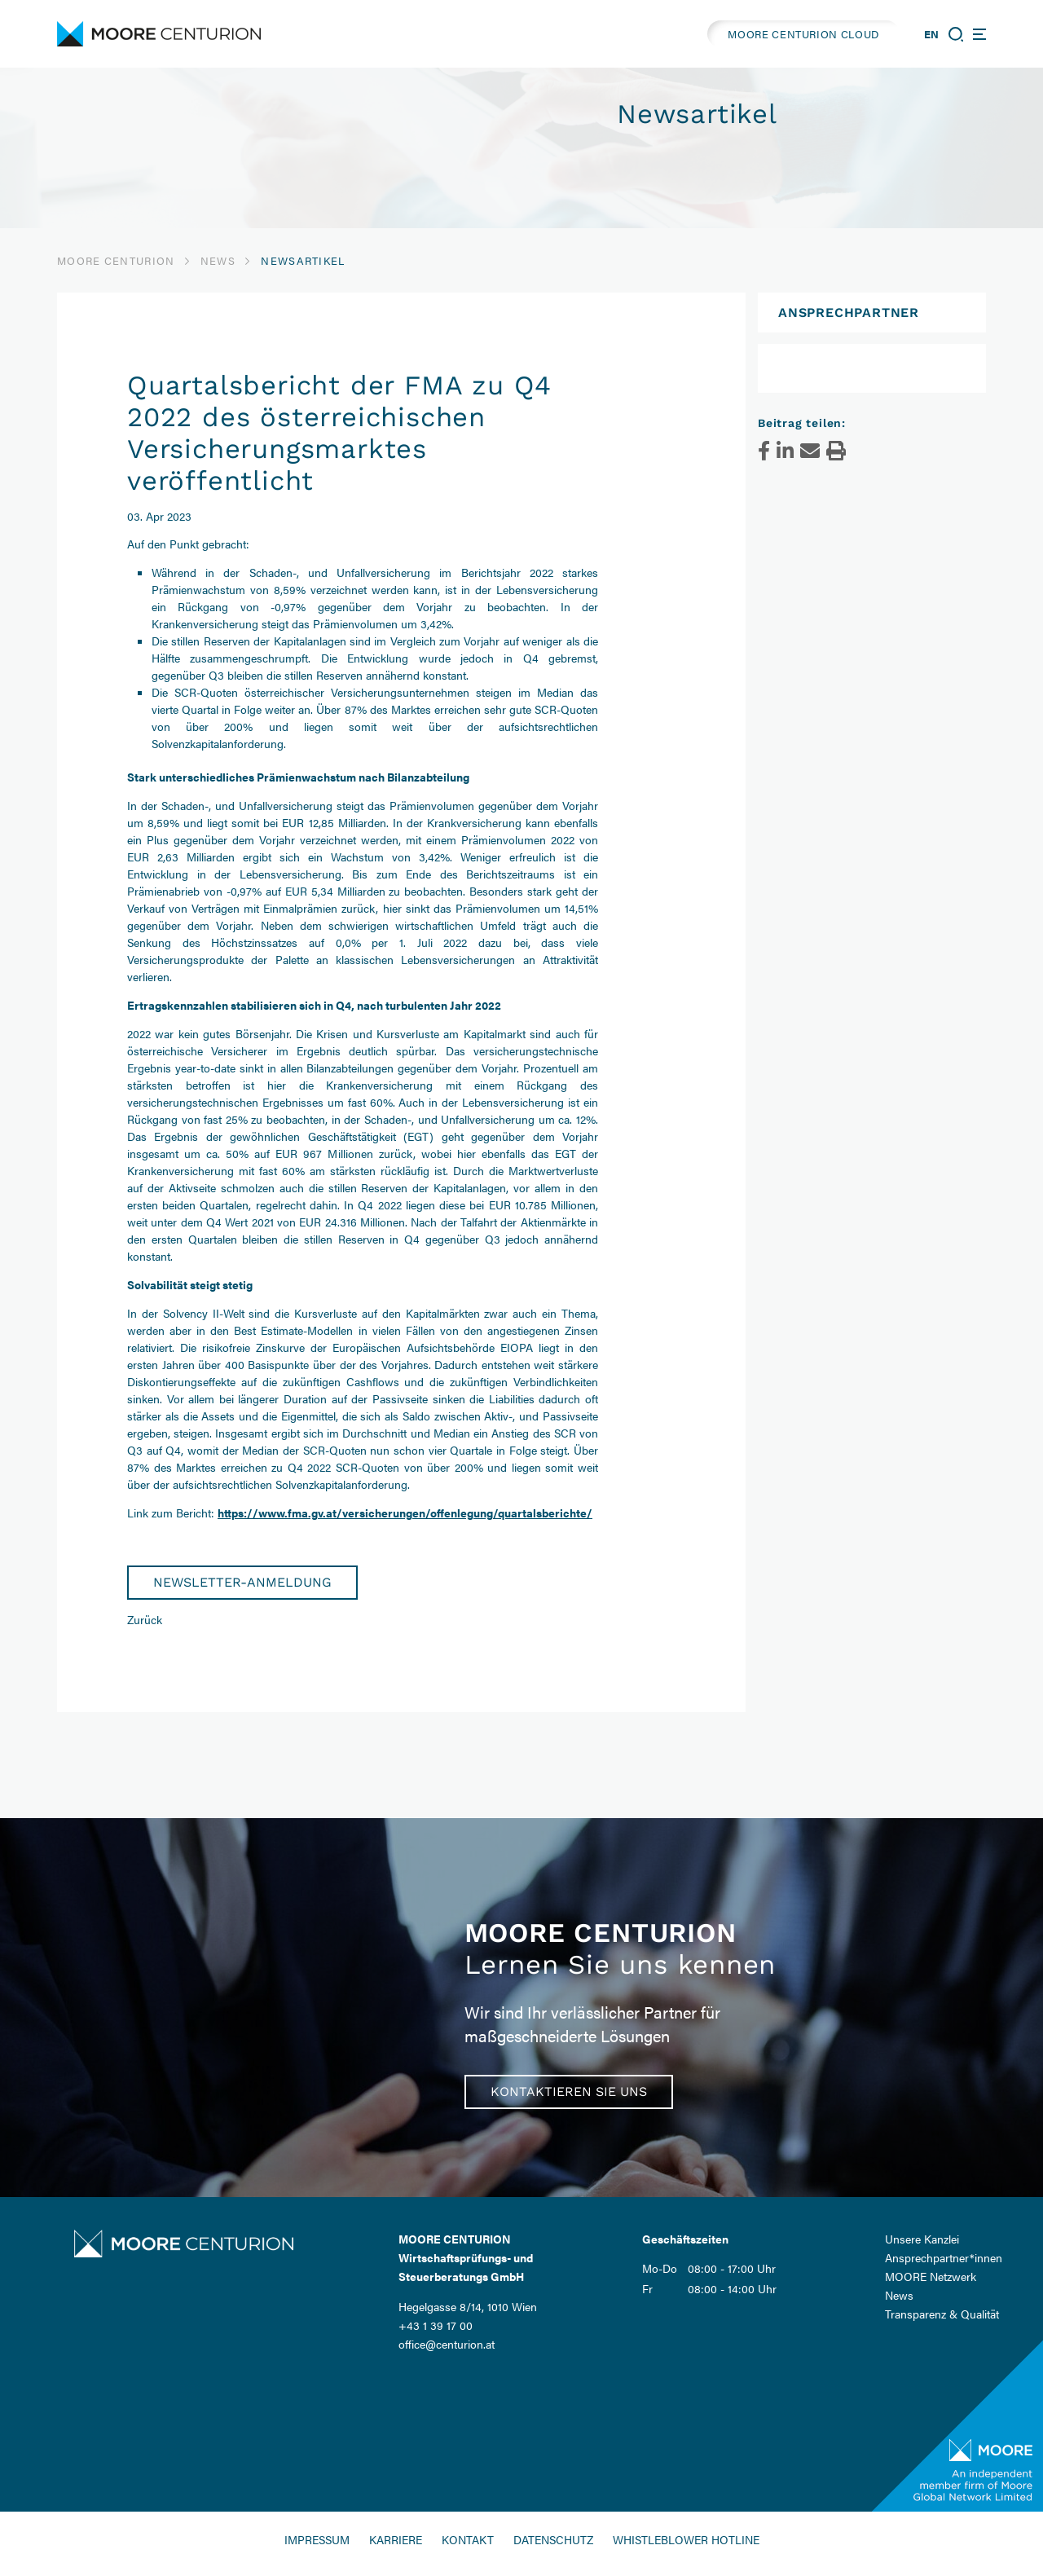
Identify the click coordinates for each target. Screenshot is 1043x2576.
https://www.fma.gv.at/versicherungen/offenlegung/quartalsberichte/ (405, 1512)
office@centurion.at (446, 2344)
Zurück (144, 1619)
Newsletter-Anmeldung (242, 1582)
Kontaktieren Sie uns (569, 2091)
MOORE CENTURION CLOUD (803, 34)
